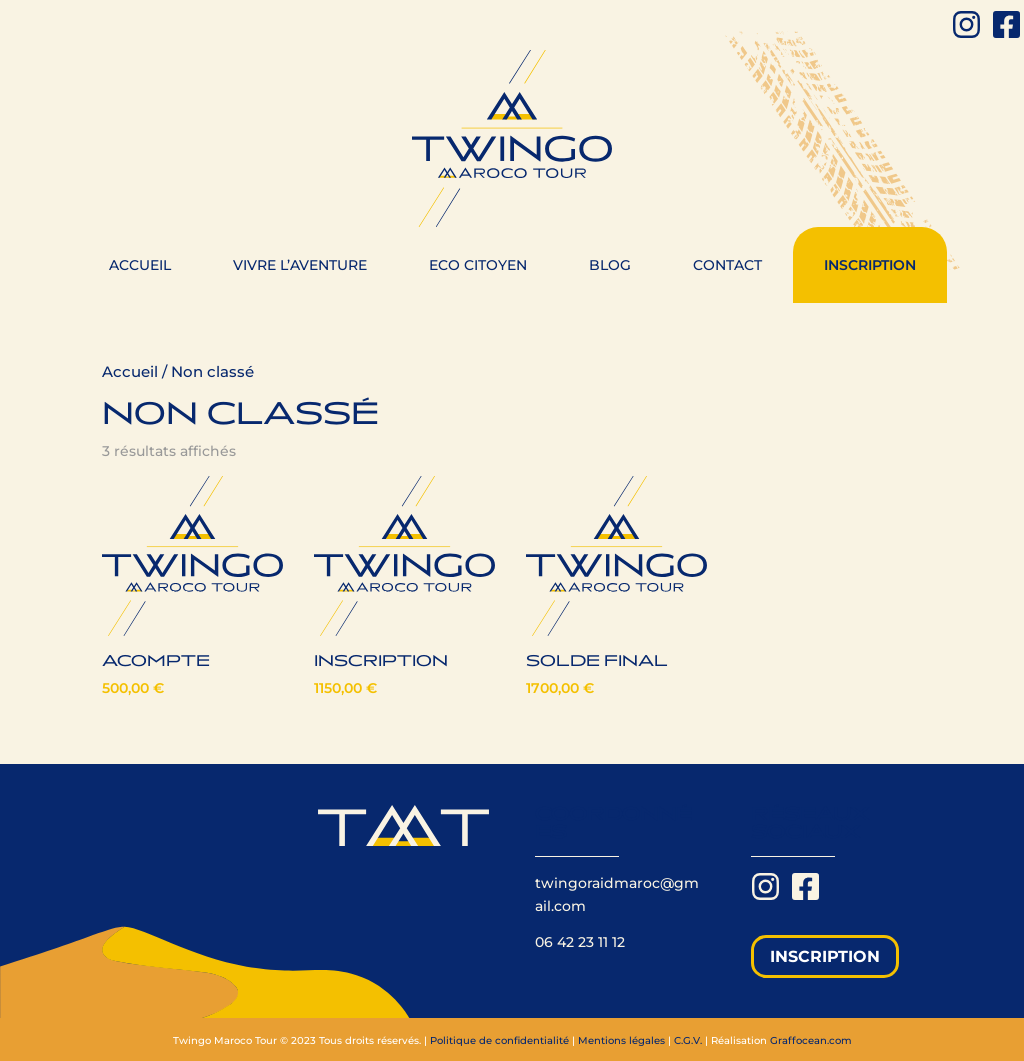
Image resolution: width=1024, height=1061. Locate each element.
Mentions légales (621, 1040)
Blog (610, 265)
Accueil (140, 265)
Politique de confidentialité (499, 1040)
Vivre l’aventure (300, 265)
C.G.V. (688, 1040)
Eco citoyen (478, 265)
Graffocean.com (811, 1040)
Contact (727, 265)
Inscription (870, 265)
